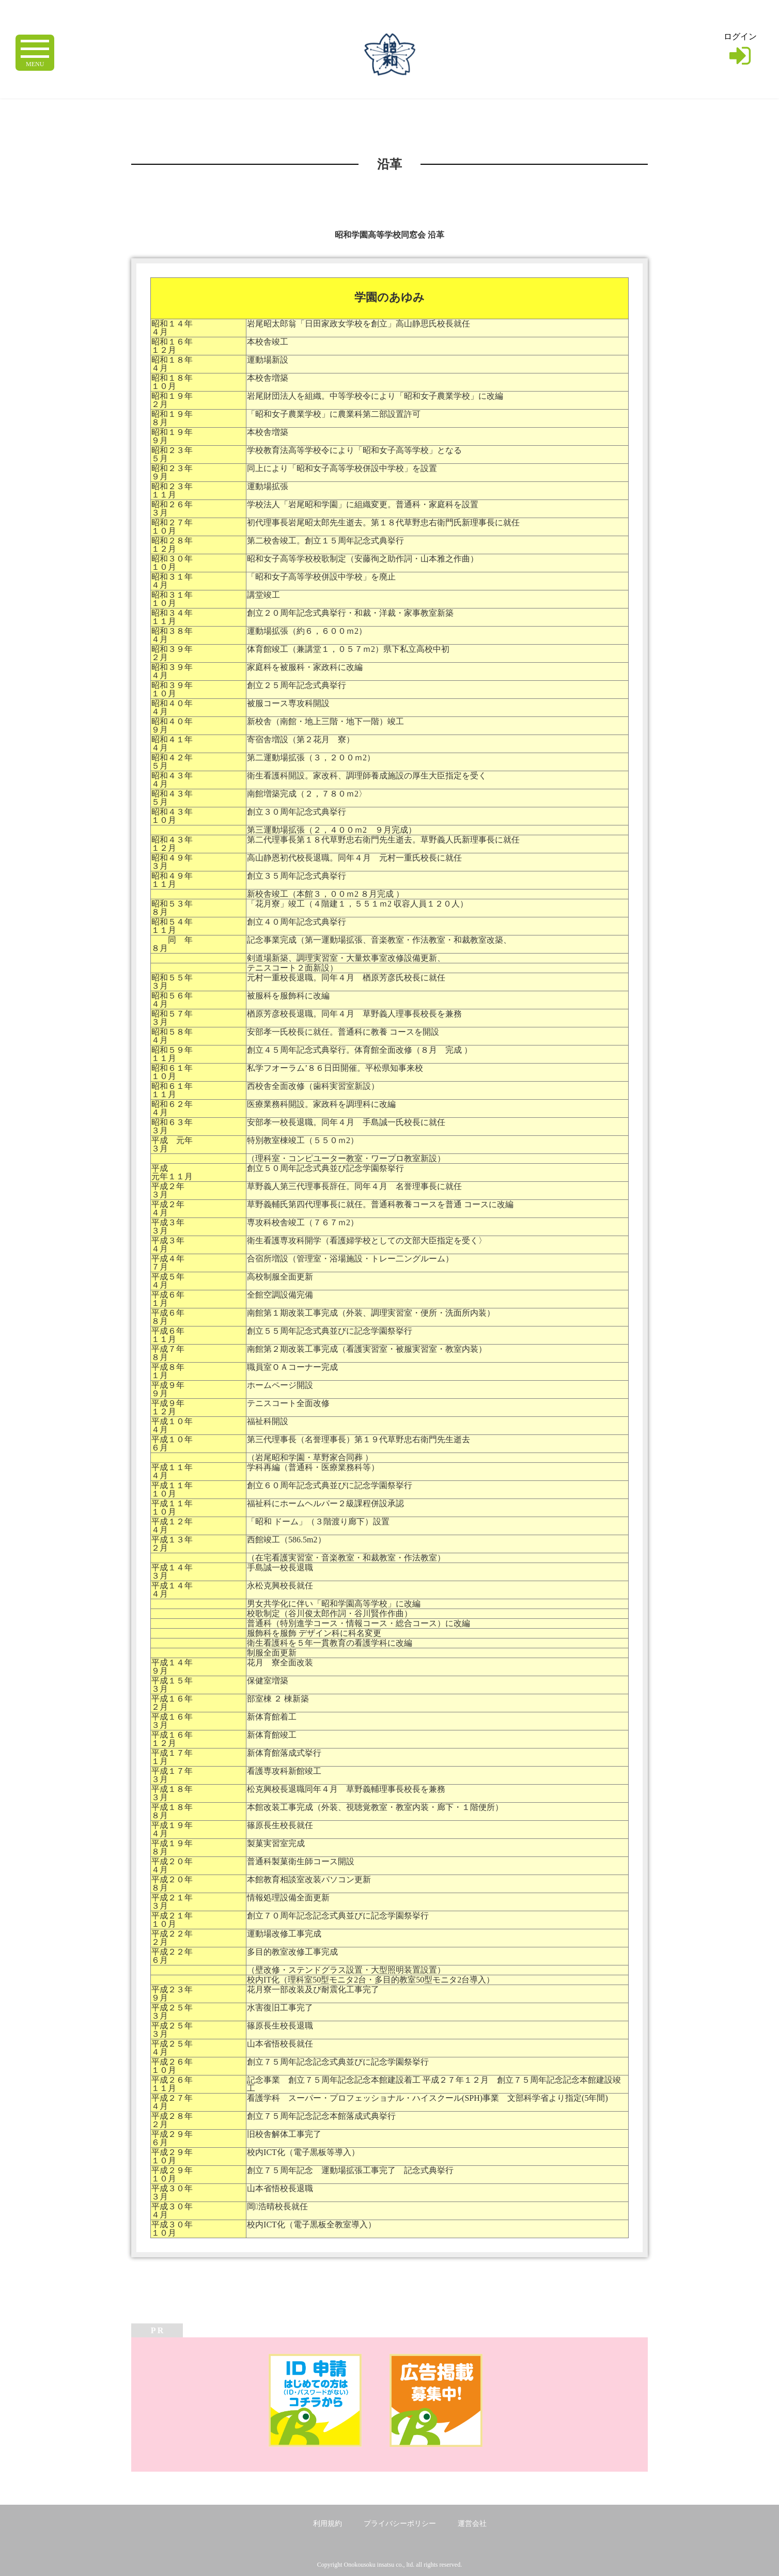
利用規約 (327, 2523)
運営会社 (472, 2523)
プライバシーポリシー (400, 2523)
